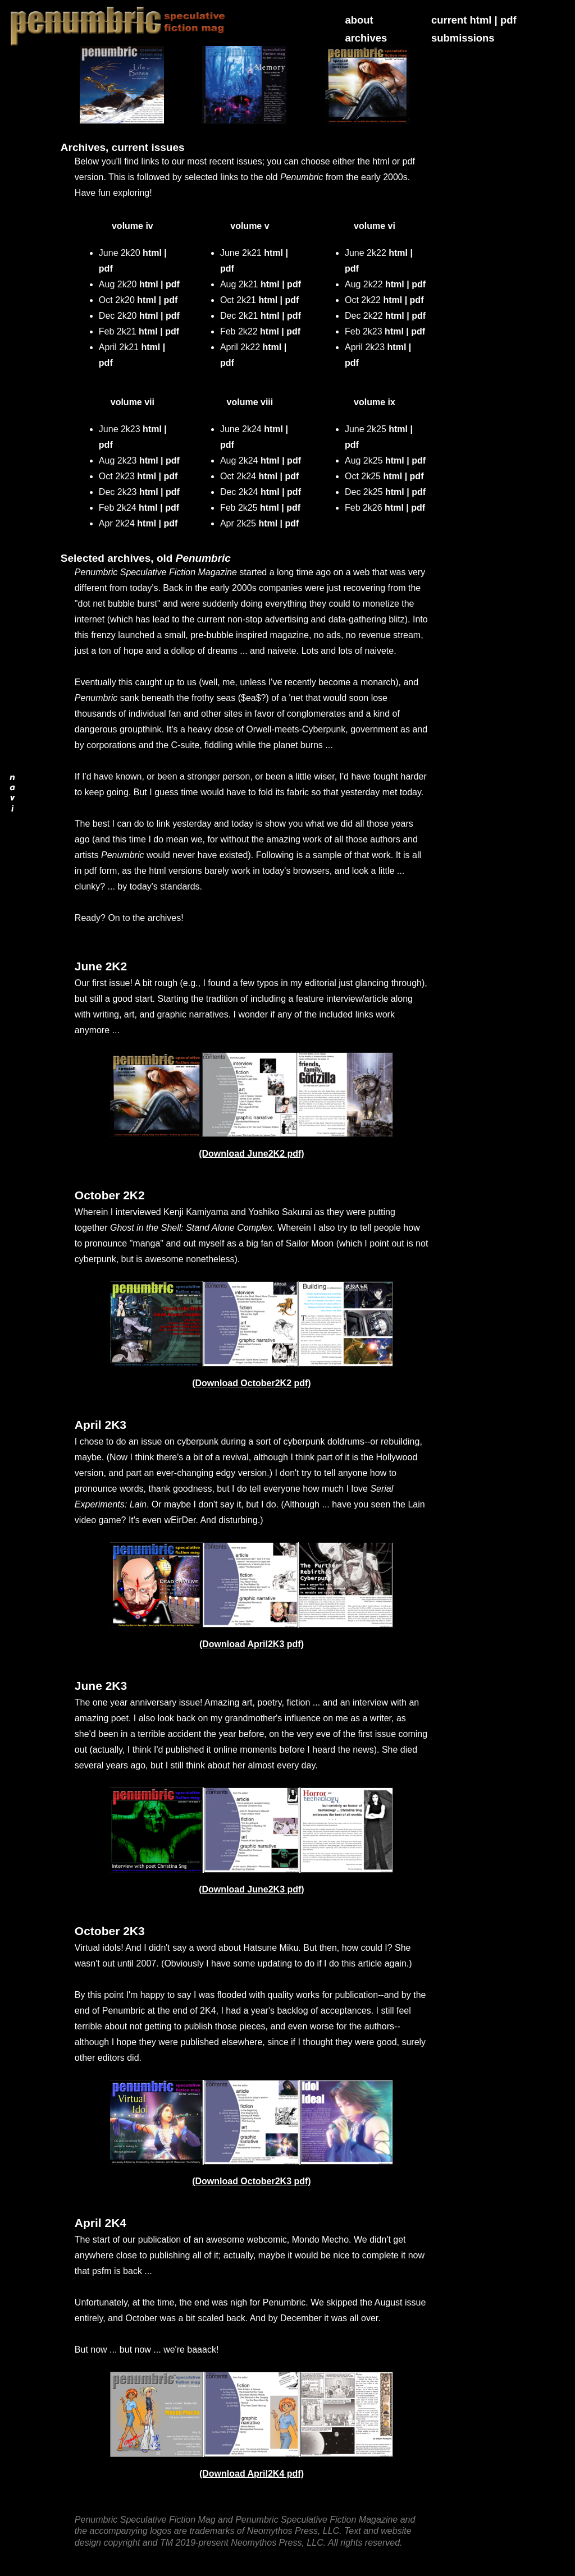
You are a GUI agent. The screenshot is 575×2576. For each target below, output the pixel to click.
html (152, 253)
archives (366, 38)
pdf (508, 20)
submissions (463, 38)
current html (461, 20)
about (359, 20)
